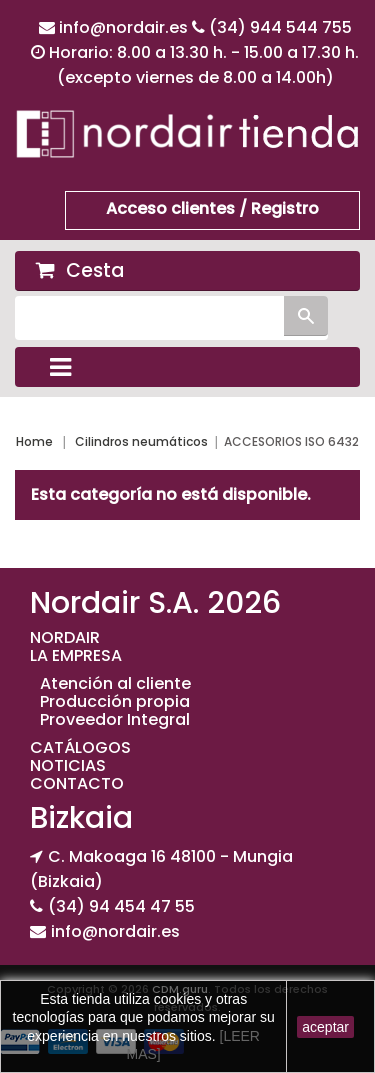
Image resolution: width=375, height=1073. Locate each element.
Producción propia (115, 701)
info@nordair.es (125, 27)
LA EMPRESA (76, 655)
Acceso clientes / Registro (212, 208)
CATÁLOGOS (80, 747)
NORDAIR (65, 637)
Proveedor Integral (115, 719)
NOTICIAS (68, 765)
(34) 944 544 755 (280, 27)
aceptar (325, 1027)
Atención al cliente (115, 683)
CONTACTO (77, 783)
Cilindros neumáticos (141, 441)
